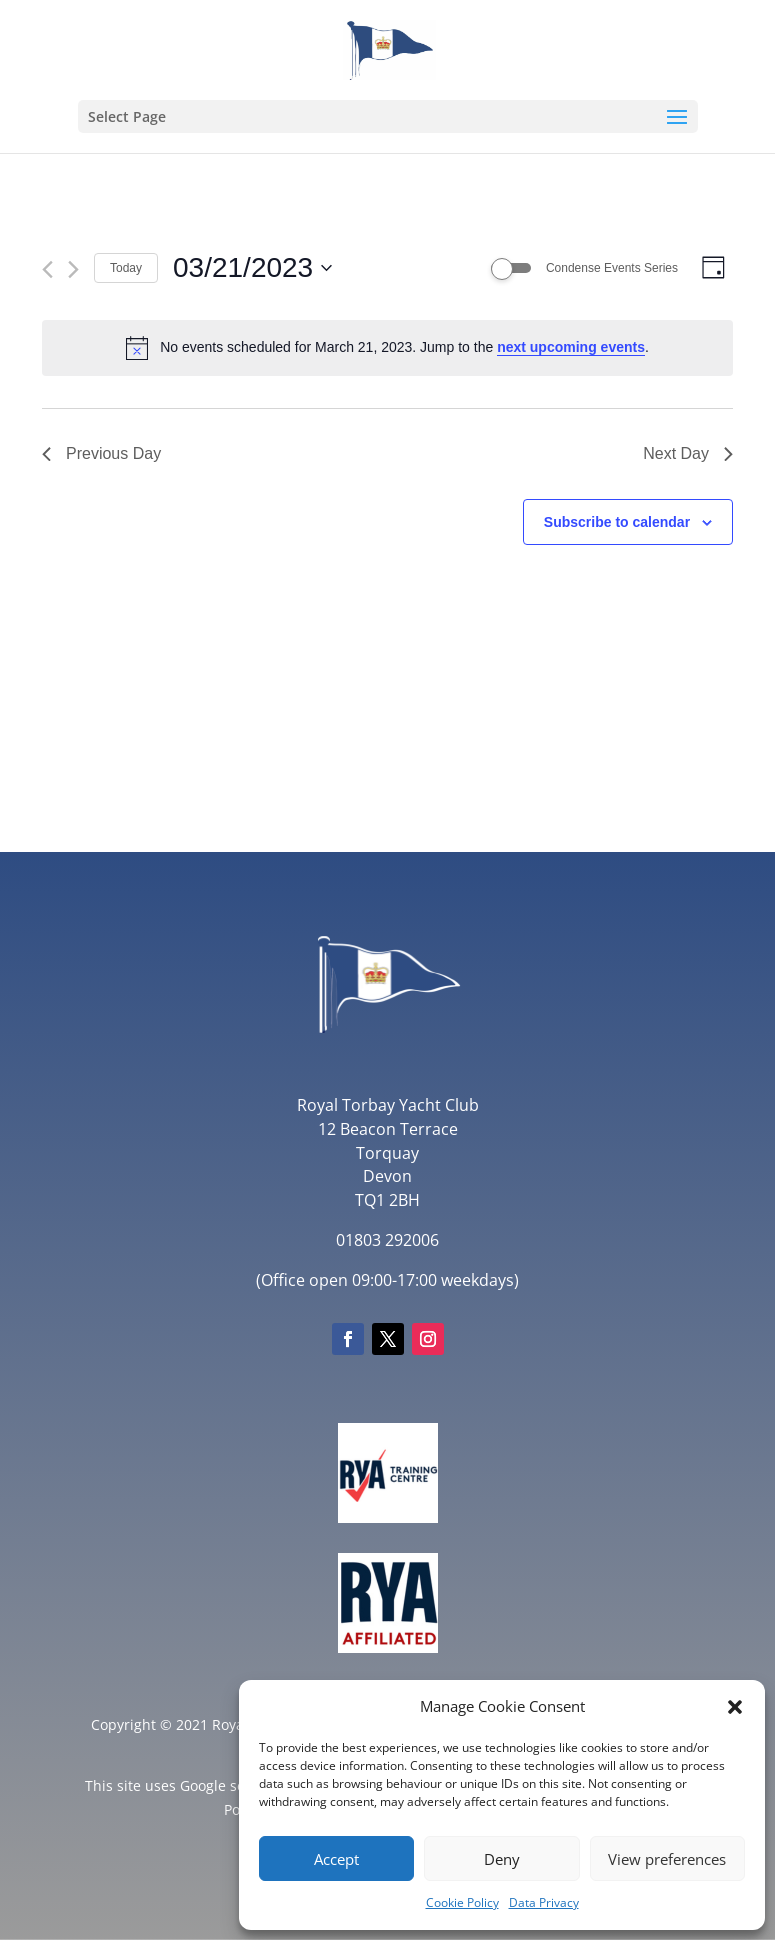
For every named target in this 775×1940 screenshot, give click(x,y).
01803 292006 (387, 1240)
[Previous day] (47, 269)
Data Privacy (544, 1902)
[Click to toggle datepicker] (252, 268)
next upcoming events (571, 347)
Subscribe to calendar (617, 522)
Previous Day (101, 453)
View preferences (667, 1859)
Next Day (688, 453)
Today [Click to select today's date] (126, 268)
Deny (502, 1859)
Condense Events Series (612, 268)
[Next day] (73, 269)
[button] (735, 1707)
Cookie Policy (462, 1902)
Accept (336, 1859)
